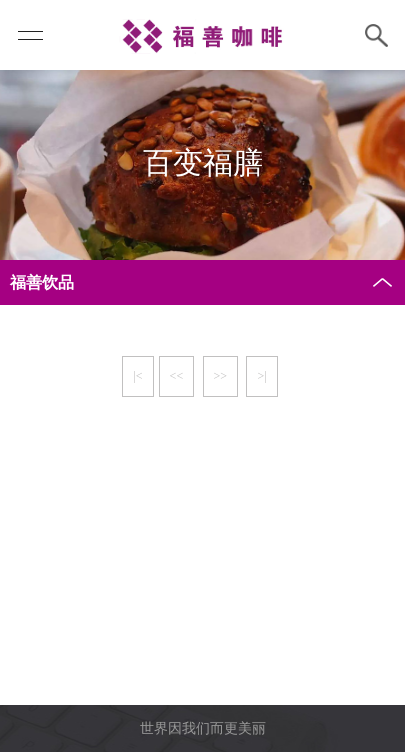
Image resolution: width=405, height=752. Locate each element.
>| (261, 376)
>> (221, 376)
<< (177, 376)
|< (137, 376)
